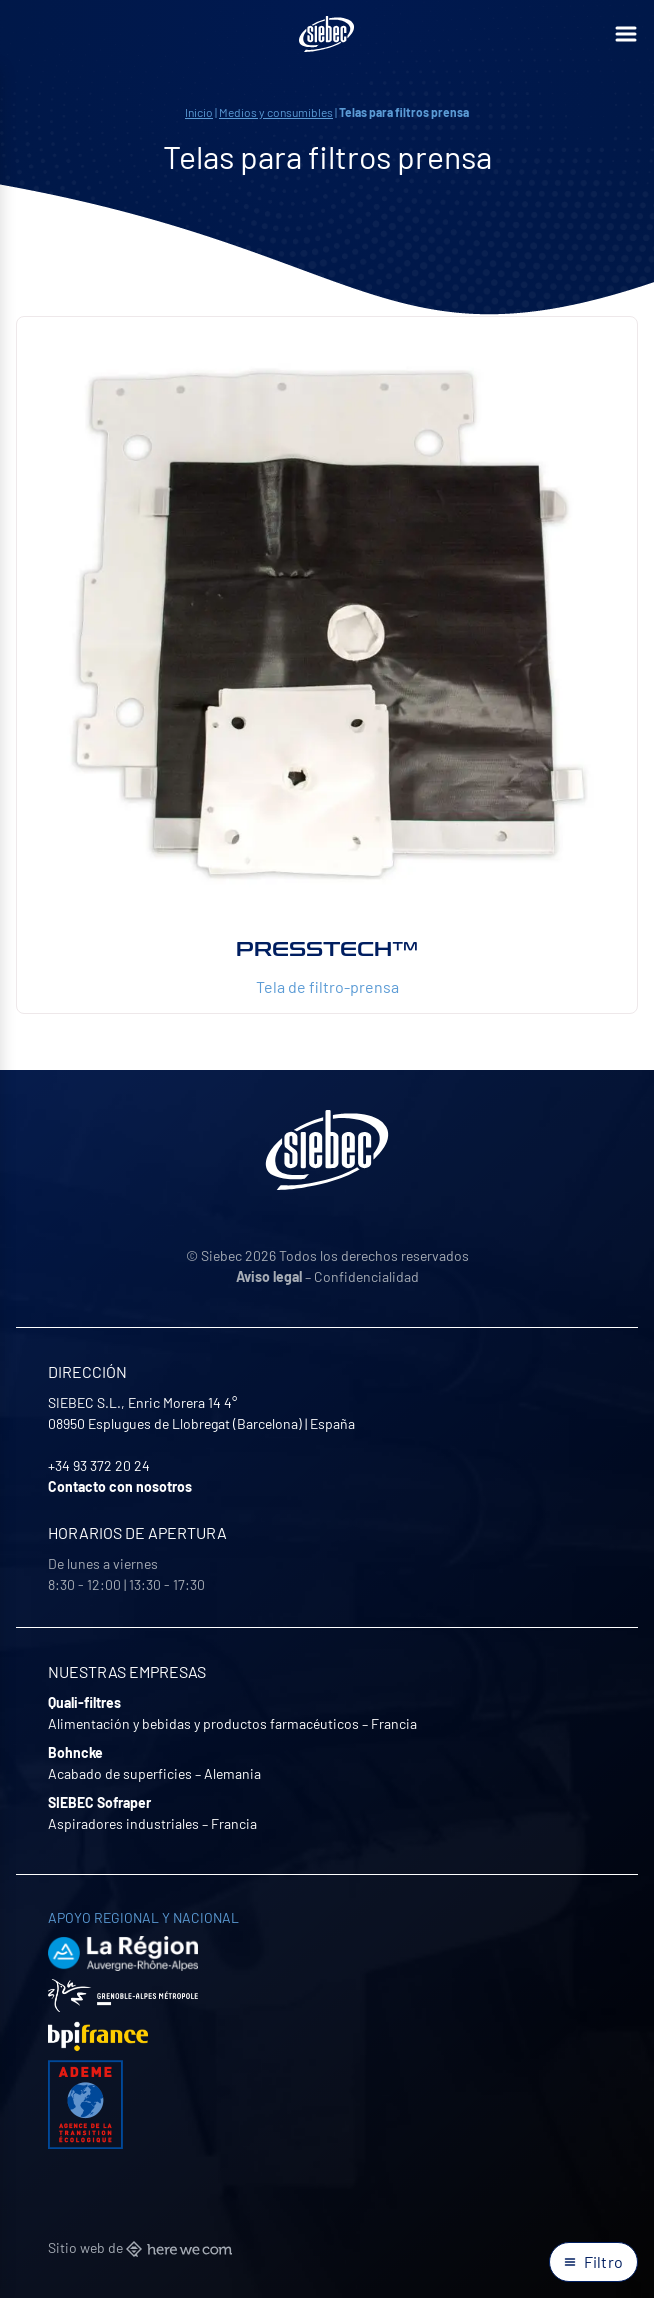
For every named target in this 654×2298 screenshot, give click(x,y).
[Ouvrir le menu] (626, 34)
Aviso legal (269, 1276)
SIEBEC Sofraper (99, 1802)
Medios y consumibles (276, 112)
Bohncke (75, 1752)
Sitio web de (140, 2247)
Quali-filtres (84, 1702)
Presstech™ (327, 949)
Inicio (199, 112)
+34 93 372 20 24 (99, 1465)
